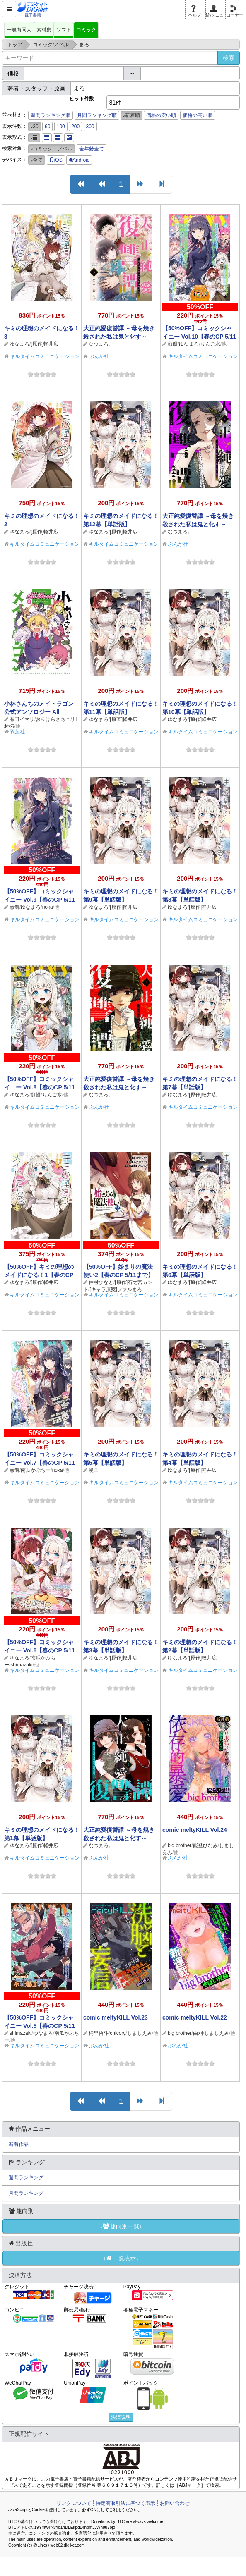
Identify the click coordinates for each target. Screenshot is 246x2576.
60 (47, 126)
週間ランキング (26, 2177)
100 (61, 126)
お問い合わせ (175, 2503)
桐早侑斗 (99, 2033)
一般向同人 (19, 30)
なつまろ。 (101, 344)
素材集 (43, 30)
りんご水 (210, 344)
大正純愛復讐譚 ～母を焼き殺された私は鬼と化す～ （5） (118, 336)
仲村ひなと (101, 1282)
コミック (86, 30)
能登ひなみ (205, 1845)
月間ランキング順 (97, 115)
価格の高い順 (197, 115)
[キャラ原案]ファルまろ (115, 1289)
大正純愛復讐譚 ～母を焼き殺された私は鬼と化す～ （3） (118, 1087)
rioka (47, 907)
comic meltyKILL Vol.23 (115, 2017)
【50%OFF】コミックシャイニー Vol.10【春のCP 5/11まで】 (199, 336)
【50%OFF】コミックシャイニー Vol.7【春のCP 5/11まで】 (39, 1462)
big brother (179, 1845)
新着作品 (19, 2144)
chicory (117, 2033)
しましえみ (139, 2033)
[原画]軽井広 (123, 719)
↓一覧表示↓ (121, 2258)
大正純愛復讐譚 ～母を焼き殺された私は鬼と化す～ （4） (198, 524)
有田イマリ (22, 719)
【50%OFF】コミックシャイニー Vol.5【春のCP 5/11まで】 (39, 2025)
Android (79, 160)
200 (75, 126)
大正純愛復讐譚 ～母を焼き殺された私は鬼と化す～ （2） (118, 1838)
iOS (56, 160)
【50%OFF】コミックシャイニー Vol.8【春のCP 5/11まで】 (39, 1087)
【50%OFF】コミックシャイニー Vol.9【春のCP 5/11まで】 (39, 899)
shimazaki (21, 1665)
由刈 (198, 2033)
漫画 (94, 1470)
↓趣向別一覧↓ (121, 2226)
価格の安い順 (161, 115)
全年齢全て (91, 149)
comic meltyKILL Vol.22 (194, 2017)
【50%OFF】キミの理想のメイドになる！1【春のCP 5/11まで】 (39, 1275)
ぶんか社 (99, 356)
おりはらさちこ (53, 719)
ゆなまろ (19, 344)
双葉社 (17, 732)
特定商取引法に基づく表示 (125, 2503)
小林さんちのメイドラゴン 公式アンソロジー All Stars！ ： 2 (39, 711)
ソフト (63, 30)
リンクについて (73, 2503)
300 (90, 126)
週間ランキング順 (50, 115)
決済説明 (121, 2417)
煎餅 (173, 344)
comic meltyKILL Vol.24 (194, 1829)
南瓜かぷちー (36, 1470)
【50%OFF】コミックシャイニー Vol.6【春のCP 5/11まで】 (39, 1650)
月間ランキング (26, 2193)
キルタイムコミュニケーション (45, 356)
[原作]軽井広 (44, 344)
